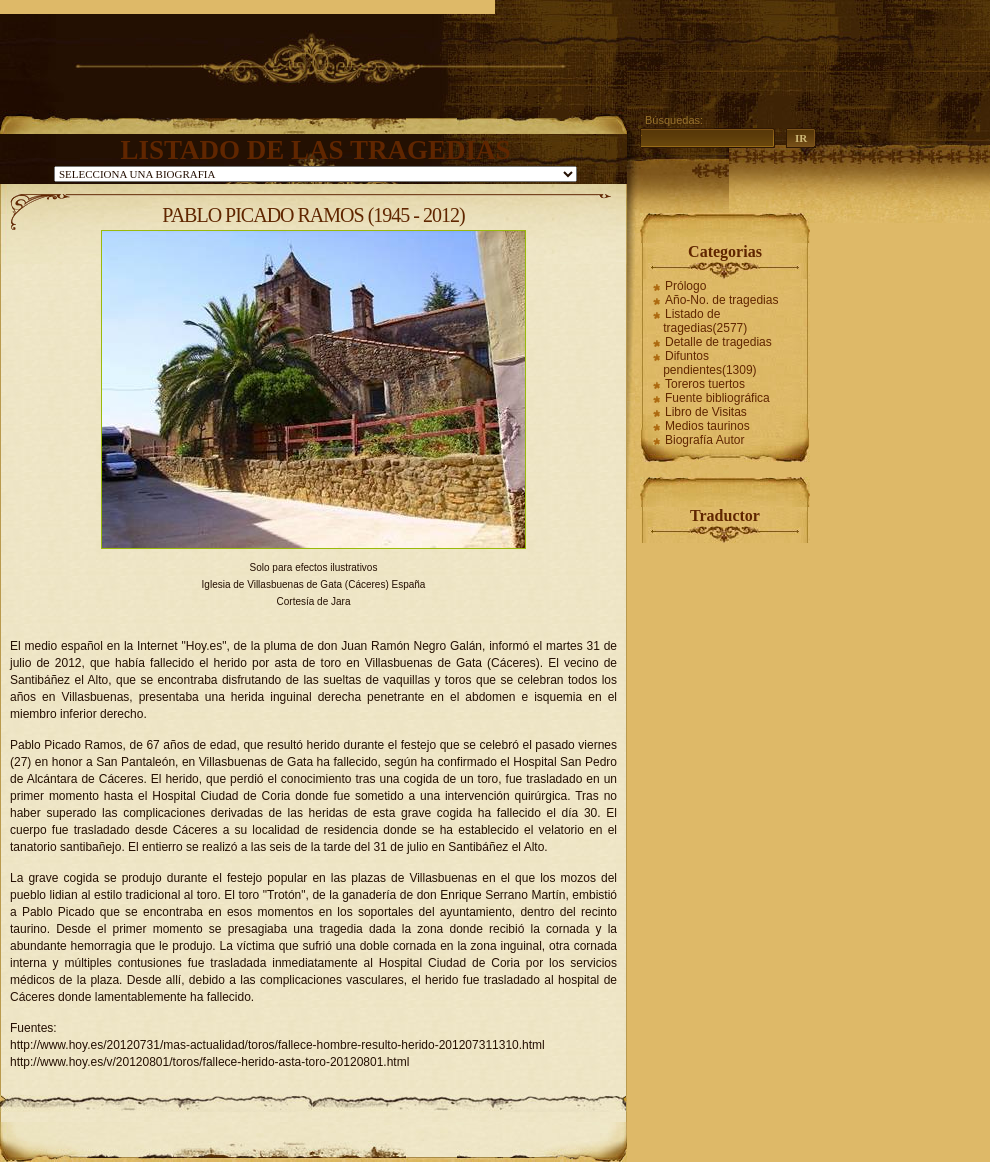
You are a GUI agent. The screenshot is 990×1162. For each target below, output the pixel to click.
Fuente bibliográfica (717, 398)
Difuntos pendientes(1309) (709, 363)
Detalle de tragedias (718, 342)
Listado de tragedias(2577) (705, 321)
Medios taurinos (707, 426)
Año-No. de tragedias (721, 300)
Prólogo (685, 286)
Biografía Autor (704, 440)
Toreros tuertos (705, 384)
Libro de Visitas (706, 412)
